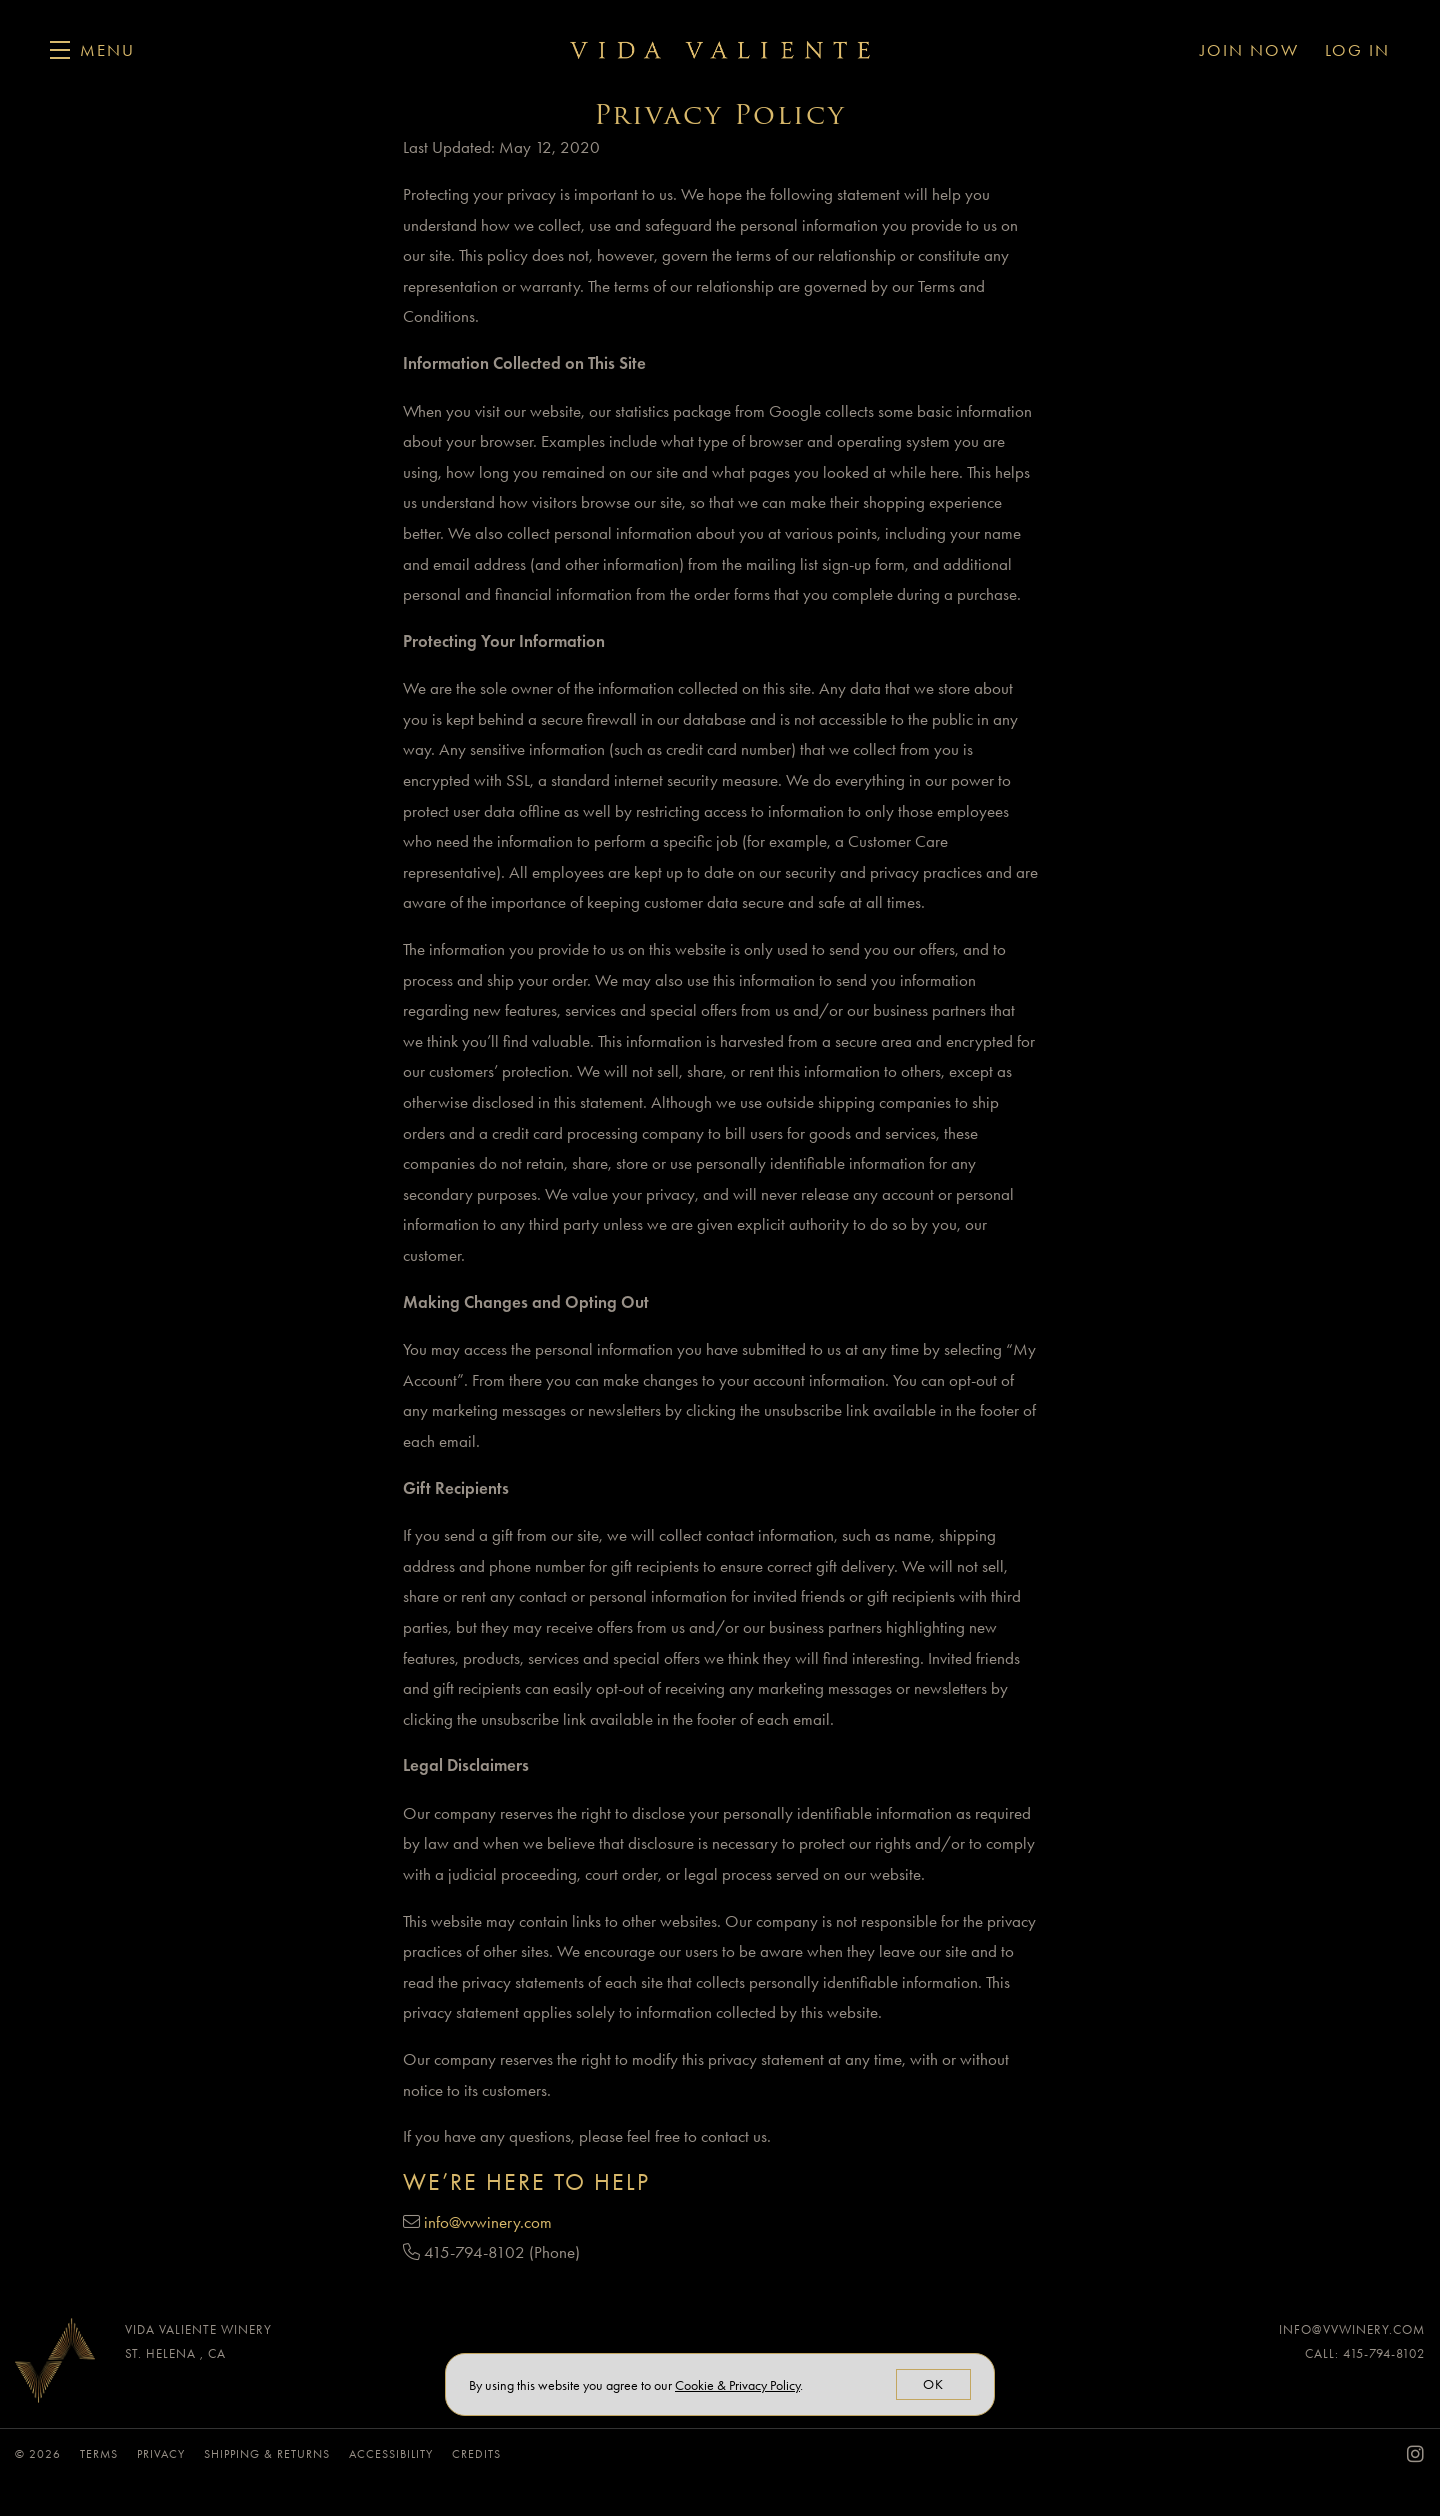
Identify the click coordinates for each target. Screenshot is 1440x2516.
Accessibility (393, 2454)
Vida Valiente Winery (720, 50)
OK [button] (933, 2384)
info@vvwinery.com (488, 2222)
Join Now (1249, 50)
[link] (737, 2385)
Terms (101, 2454)
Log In (1357, 50)
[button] (92, 50)
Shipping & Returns (269, 2454)
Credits (476, 2454)
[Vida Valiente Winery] (55, 2365)
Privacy (163, 2454)
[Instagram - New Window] (1416, 2454)
